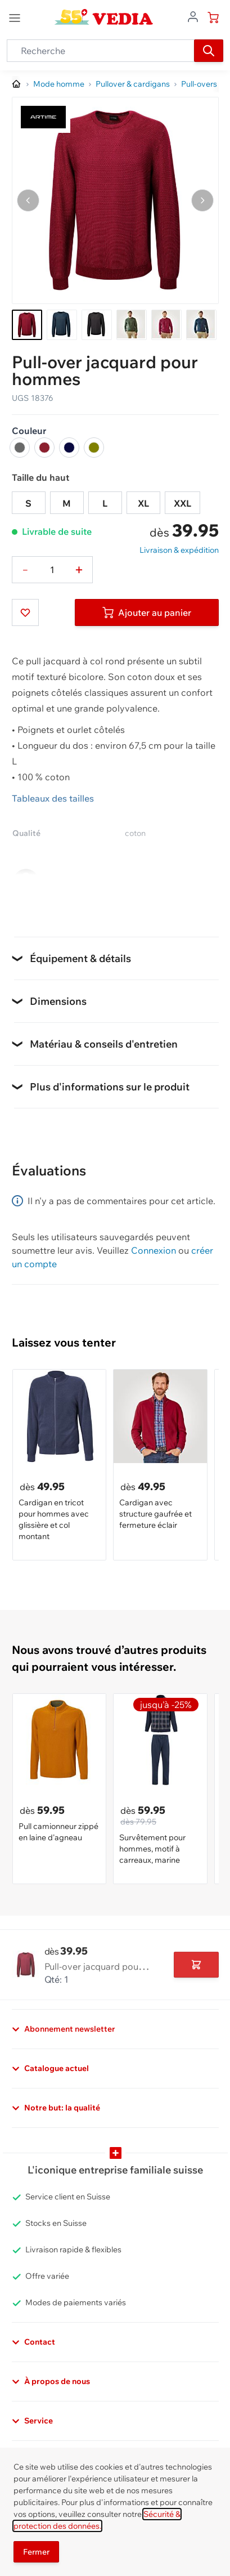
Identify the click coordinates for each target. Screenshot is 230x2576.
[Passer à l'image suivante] (202, 200)
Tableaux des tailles (53, 798)
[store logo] (104, 17)
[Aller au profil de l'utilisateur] (193, 16)
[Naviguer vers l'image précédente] (28, 200)
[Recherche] (208, 50)
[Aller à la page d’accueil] (17, 84)
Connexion (153, 1250)
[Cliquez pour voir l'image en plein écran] (115, 200)
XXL (182, 503)
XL (143, 503)
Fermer (36, 2552)
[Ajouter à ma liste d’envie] (25, 612)
